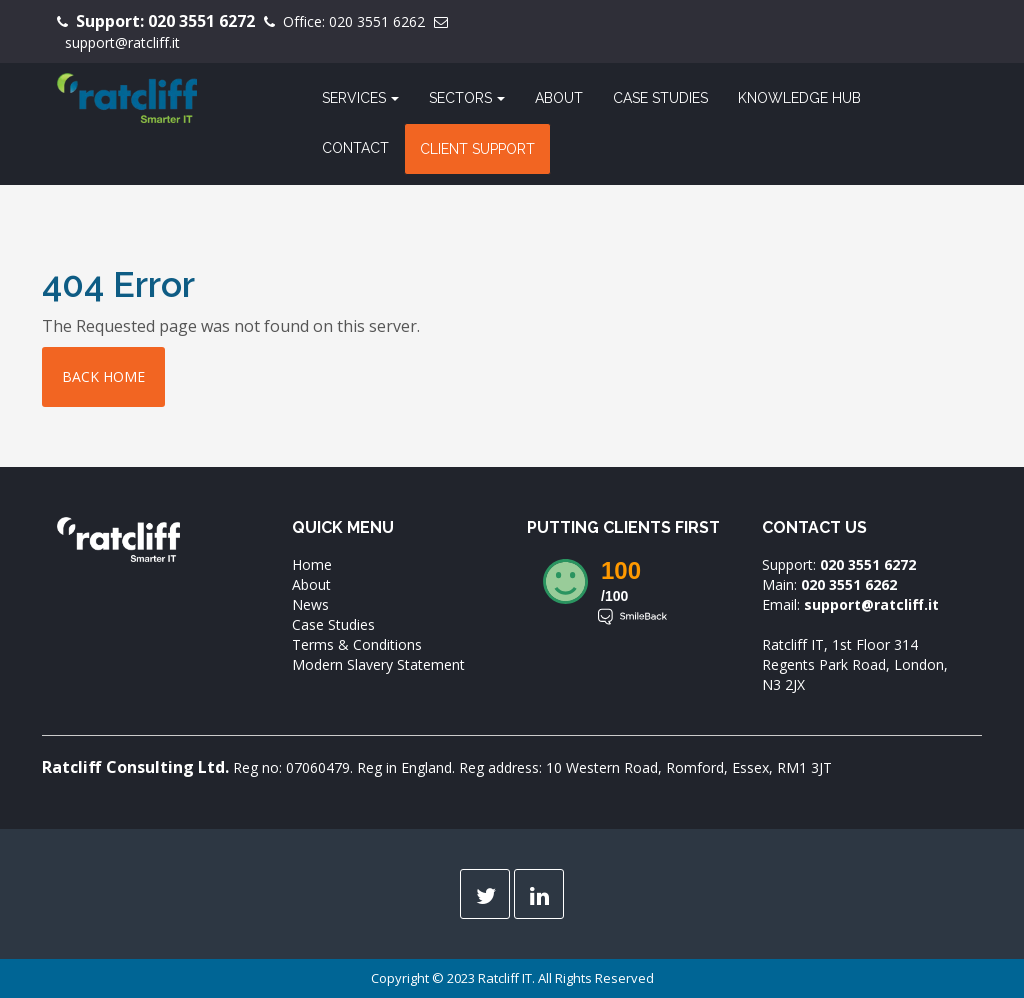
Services (360, 98)
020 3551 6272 (201, 21)
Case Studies (660, 98)
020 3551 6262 (377, 21)
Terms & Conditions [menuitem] (357, 644)
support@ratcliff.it (122, 42)
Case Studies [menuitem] (333, 624)
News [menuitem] (310, 604)
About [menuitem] (311, 584)
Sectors (467, 98)
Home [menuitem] (312, 564)
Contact (355, 148)
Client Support (477, 149)
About (559, 98)
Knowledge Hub (799, 98)
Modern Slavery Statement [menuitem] (378, 664)
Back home (103, 376)
